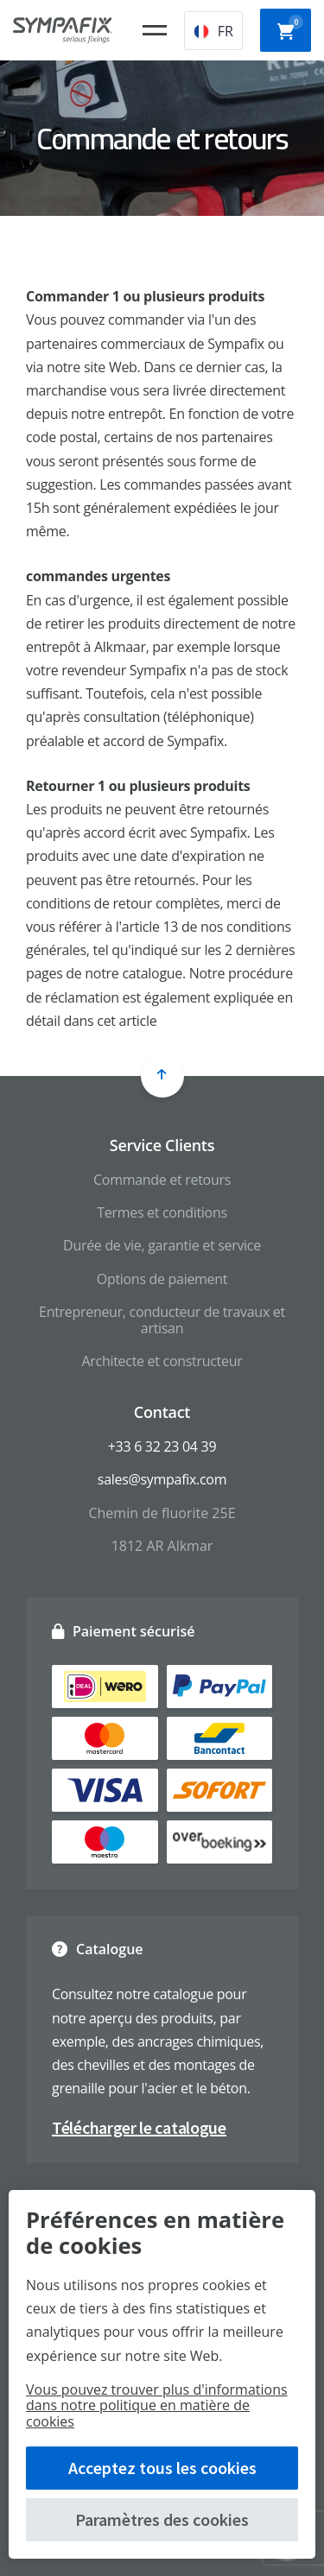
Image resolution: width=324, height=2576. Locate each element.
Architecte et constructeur (162, 1360)
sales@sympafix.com (162, 1479)
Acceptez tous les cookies (162, 2467)
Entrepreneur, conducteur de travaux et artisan (162, 1319)
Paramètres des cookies (162, 2519)
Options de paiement (162, 1278)
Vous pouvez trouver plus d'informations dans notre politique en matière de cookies (157, 2405)
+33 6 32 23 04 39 (162, 1446)
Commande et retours (162, 1179)
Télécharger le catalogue (139, 2127)
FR (213, 31)
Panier (290, 28)
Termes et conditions (162, 1212)
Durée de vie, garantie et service (162, 1245)
